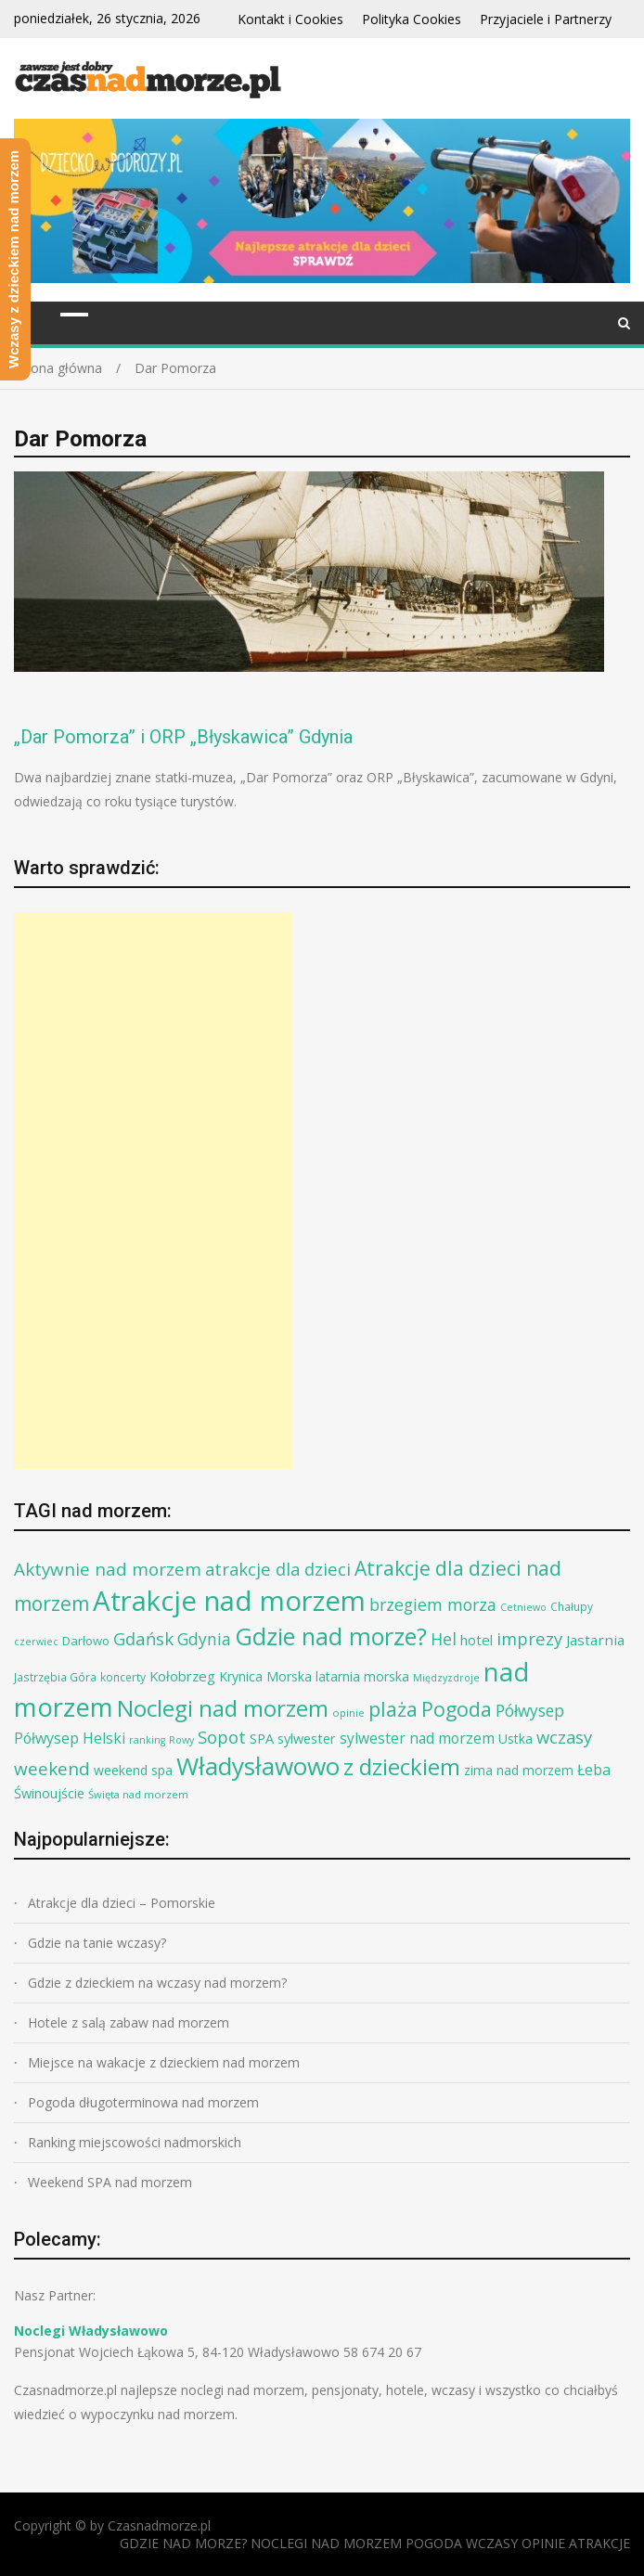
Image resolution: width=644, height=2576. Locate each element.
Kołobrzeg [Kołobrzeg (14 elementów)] (182, 1676)
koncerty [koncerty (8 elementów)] (123, 1677)
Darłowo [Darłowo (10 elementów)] (85, 1640)
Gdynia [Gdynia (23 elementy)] (204, 1639)
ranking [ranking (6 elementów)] (147, 1739)
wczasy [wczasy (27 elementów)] (564, 1736)
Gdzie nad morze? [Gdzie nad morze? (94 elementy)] (331, 1636)
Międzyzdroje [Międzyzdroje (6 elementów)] (446, 1677)
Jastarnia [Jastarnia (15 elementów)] (595, 1639)
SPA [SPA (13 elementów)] (262, 1738)
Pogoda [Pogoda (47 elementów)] (456, 1708)
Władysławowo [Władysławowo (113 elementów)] (258, 1766)
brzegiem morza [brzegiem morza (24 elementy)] (432, 1604)
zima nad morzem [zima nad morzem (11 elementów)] (518, 1770)
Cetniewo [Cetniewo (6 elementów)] (523, 1607)
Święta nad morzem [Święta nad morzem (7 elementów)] (138, 1794)
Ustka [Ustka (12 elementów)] (515, 1738)
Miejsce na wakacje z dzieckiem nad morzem (164, 2062)
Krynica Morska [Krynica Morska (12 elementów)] (265, 1676)
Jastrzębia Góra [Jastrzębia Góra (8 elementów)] (55, 1677)
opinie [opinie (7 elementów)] (348, 1712)
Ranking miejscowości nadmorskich (134, 2142)
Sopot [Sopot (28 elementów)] (222, 1736)
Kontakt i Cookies (290, 19)
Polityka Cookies (411, 19)
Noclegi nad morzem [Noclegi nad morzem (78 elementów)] (222, 1708)
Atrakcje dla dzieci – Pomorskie (121, 1903)
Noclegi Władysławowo (91, 2330)
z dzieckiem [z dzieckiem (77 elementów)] (401, 1766)
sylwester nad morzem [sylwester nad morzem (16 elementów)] (417, 1738)
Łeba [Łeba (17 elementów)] (594, 1769)
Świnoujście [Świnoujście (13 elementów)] (49, 1793)
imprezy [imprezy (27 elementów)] (529, 1638)
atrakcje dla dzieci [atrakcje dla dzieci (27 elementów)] (278, 1568)
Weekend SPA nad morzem (110, 2182)
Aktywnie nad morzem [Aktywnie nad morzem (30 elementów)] (107, 1569)
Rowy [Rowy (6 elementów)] (181, 1739)
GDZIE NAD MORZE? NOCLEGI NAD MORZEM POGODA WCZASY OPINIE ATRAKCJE (375, 2543)
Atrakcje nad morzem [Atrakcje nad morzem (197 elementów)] (229, 1600)
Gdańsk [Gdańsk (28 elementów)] (143, 1638)
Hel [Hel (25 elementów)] (444, 1639)
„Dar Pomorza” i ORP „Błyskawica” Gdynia (183, 737)
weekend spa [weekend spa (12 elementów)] (133, 1770)
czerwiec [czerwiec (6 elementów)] (36, 1641)
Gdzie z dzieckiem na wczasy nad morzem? (157, 1982)
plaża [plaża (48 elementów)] (393, 1708)
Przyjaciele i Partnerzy (546, 19)
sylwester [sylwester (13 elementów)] (306, 1738)
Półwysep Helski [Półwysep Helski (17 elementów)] (69, 1738)
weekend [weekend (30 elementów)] (52, 1769)
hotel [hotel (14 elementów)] (476, 1639)
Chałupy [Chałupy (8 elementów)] (571, 1607)
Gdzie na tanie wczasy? (97, 1942)
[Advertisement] (153, 1190)
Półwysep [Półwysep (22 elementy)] (530, 1710)
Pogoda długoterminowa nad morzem (143, 2102)
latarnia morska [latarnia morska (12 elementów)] (362, 1676)
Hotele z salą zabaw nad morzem (128, 2022)
